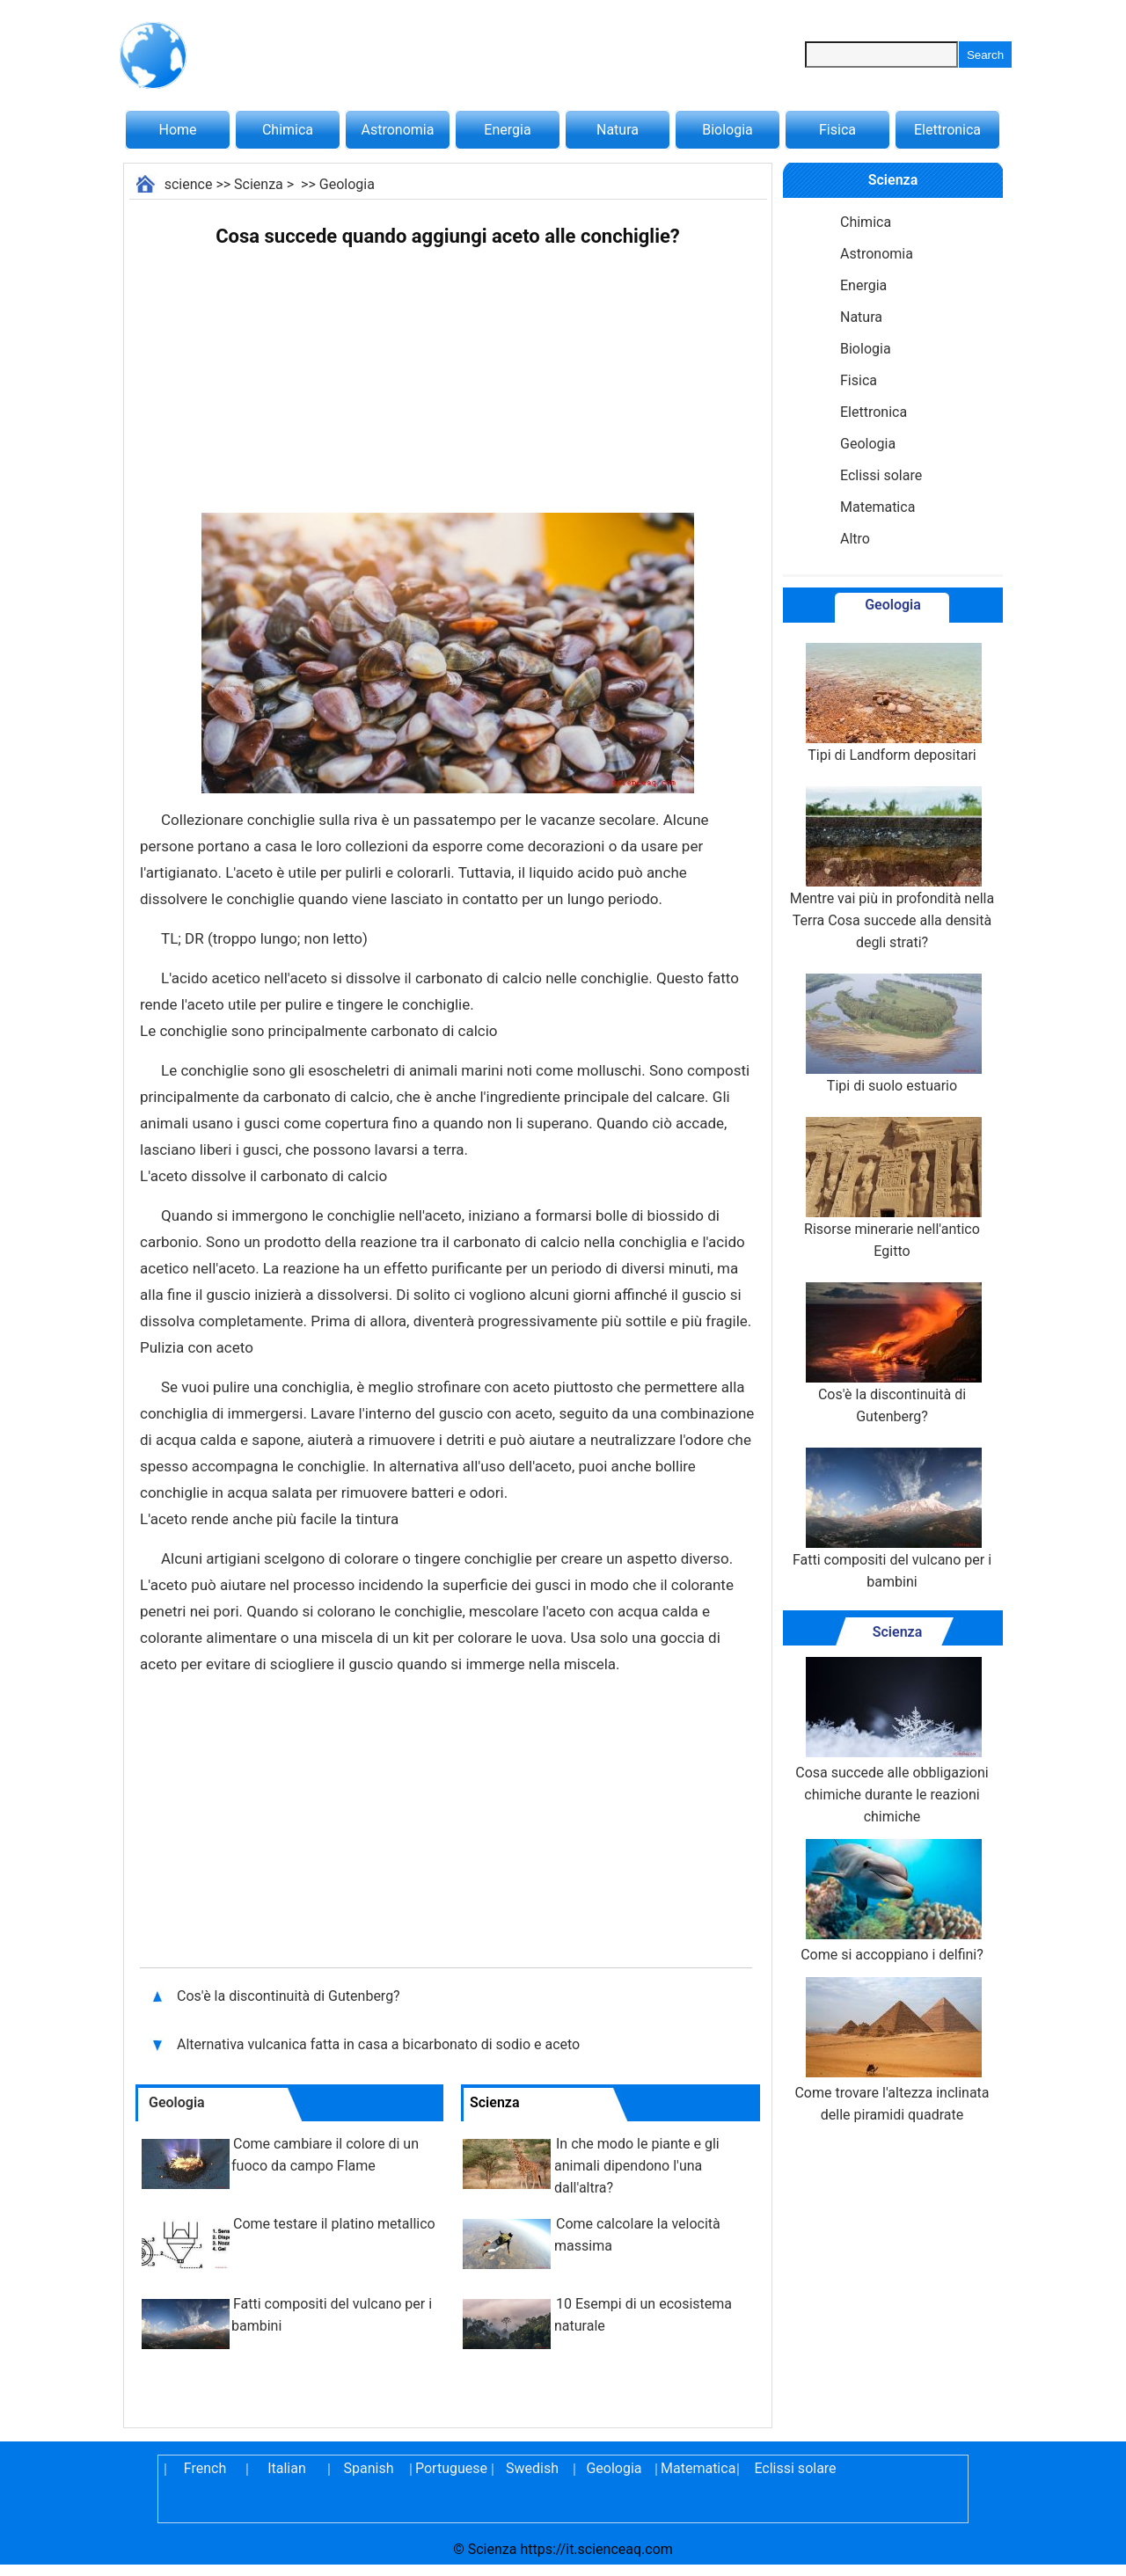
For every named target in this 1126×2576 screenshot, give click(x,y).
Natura (617, 129)
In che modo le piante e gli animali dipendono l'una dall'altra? (637, 2165)
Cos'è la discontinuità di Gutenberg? (290, 1996)
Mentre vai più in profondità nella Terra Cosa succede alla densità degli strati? (892, 868)
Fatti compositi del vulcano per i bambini (892, 1519)
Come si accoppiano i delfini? (892, 1901)
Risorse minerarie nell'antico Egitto (892, 1188)
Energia (507, 129)
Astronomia (398, 129)
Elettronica (947, 129)
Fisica (837, 129)
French (205, 2468)
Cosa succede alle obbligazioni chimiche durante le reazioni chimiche (891, 1741)
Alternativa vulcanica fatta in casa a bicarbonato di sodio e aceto (380, 2044)
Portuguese (450, 2468)
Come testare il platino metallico (334, 2223)
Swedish (532, 2468)
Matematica (877, 507)
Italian (286, 2468)
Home (177, 129)
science (189, 184)
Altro (855, 538)
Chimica (287, 129)
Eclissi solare (881, 475)
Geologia (347, 184)
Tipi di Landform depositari (892, 703)
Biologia (727, 129)
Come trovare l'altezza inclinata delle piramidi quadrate (891, 2050)
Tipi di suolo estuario (892, 1034)
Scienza (258, 184)
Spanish (369, 2468)
